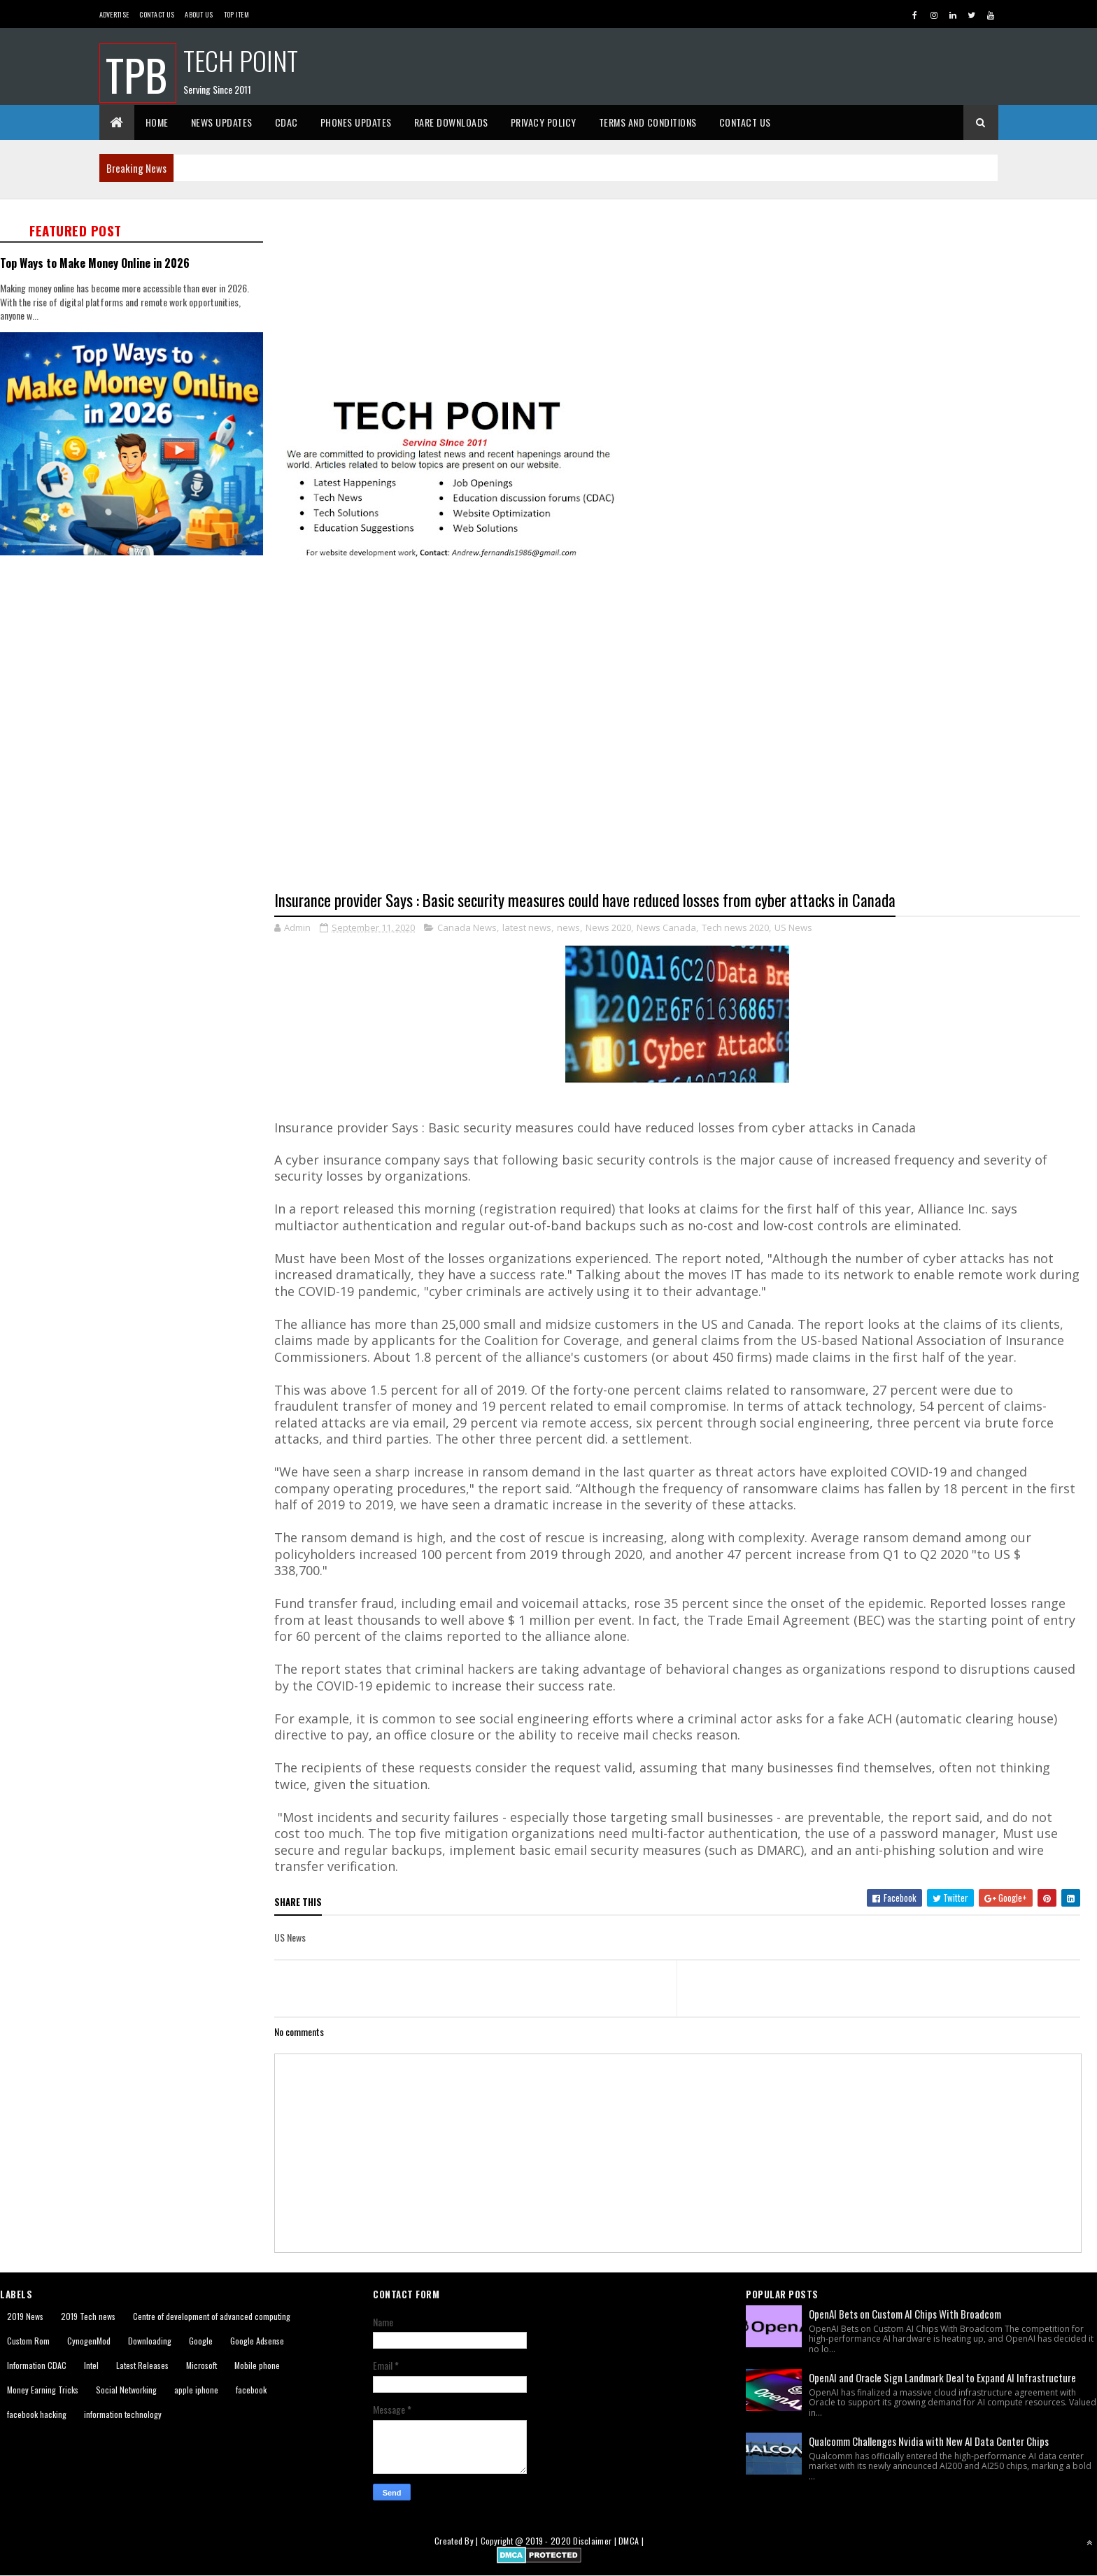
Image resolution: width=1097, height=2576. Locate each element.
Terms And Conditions (648, 122)
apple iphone (196, 2390)
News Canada (666, 927)
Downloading (149, 2341)
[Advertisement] (685, 297)
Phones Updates (356, 122)
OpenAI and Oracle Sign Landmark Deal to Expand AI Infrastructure (942, 2377)
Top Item (236, 14)
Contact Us (156, 14)
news (568, 927)
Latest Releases (142, 2365)
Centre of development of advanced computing (211, 2316)
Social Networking (126, 2390)
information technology (123, 2414)
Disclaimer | (595, 2541)
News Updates (222, 122)
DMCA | (631, 2541)
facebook (251, 2390)
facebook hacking (36, 2414)
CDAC (286, 122)
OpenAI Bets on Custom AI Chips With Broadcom (905, 2313)
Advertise (114, 14)
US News (793, 927)
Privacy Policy (543, 122)
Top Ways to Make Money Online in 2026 (95, 262)
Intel (91, 2365)
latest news (526, 927)
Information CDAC (36, 2365)
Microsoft (201, 2365)
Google (201, 2341)
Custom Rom (28, 2341)
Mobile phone (257, 2365)
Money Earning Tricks (42, 2390)
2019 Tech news (88, 2316)
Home (157, 122)
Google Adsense (257, 2341)
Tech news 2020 (735, 927)
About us (199, 14)
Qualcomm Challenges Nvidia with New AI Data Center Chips (929, 2441)
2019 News (25, 2316)
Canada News (467, 927)
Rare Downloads (451, 122)
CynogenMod (89, 2341)
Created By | (457, 2541)
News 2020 (608, 927)
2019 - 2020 (548, 2541)
